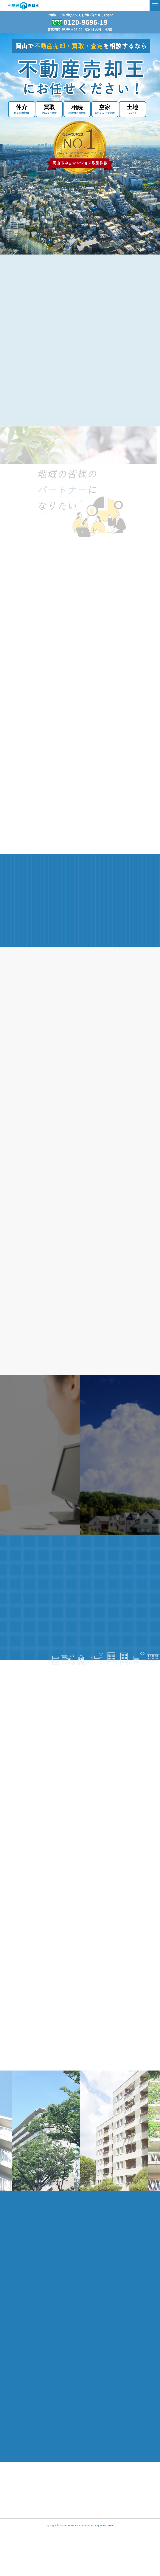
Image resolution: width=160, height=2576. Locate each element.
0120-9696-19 (85, 22)
